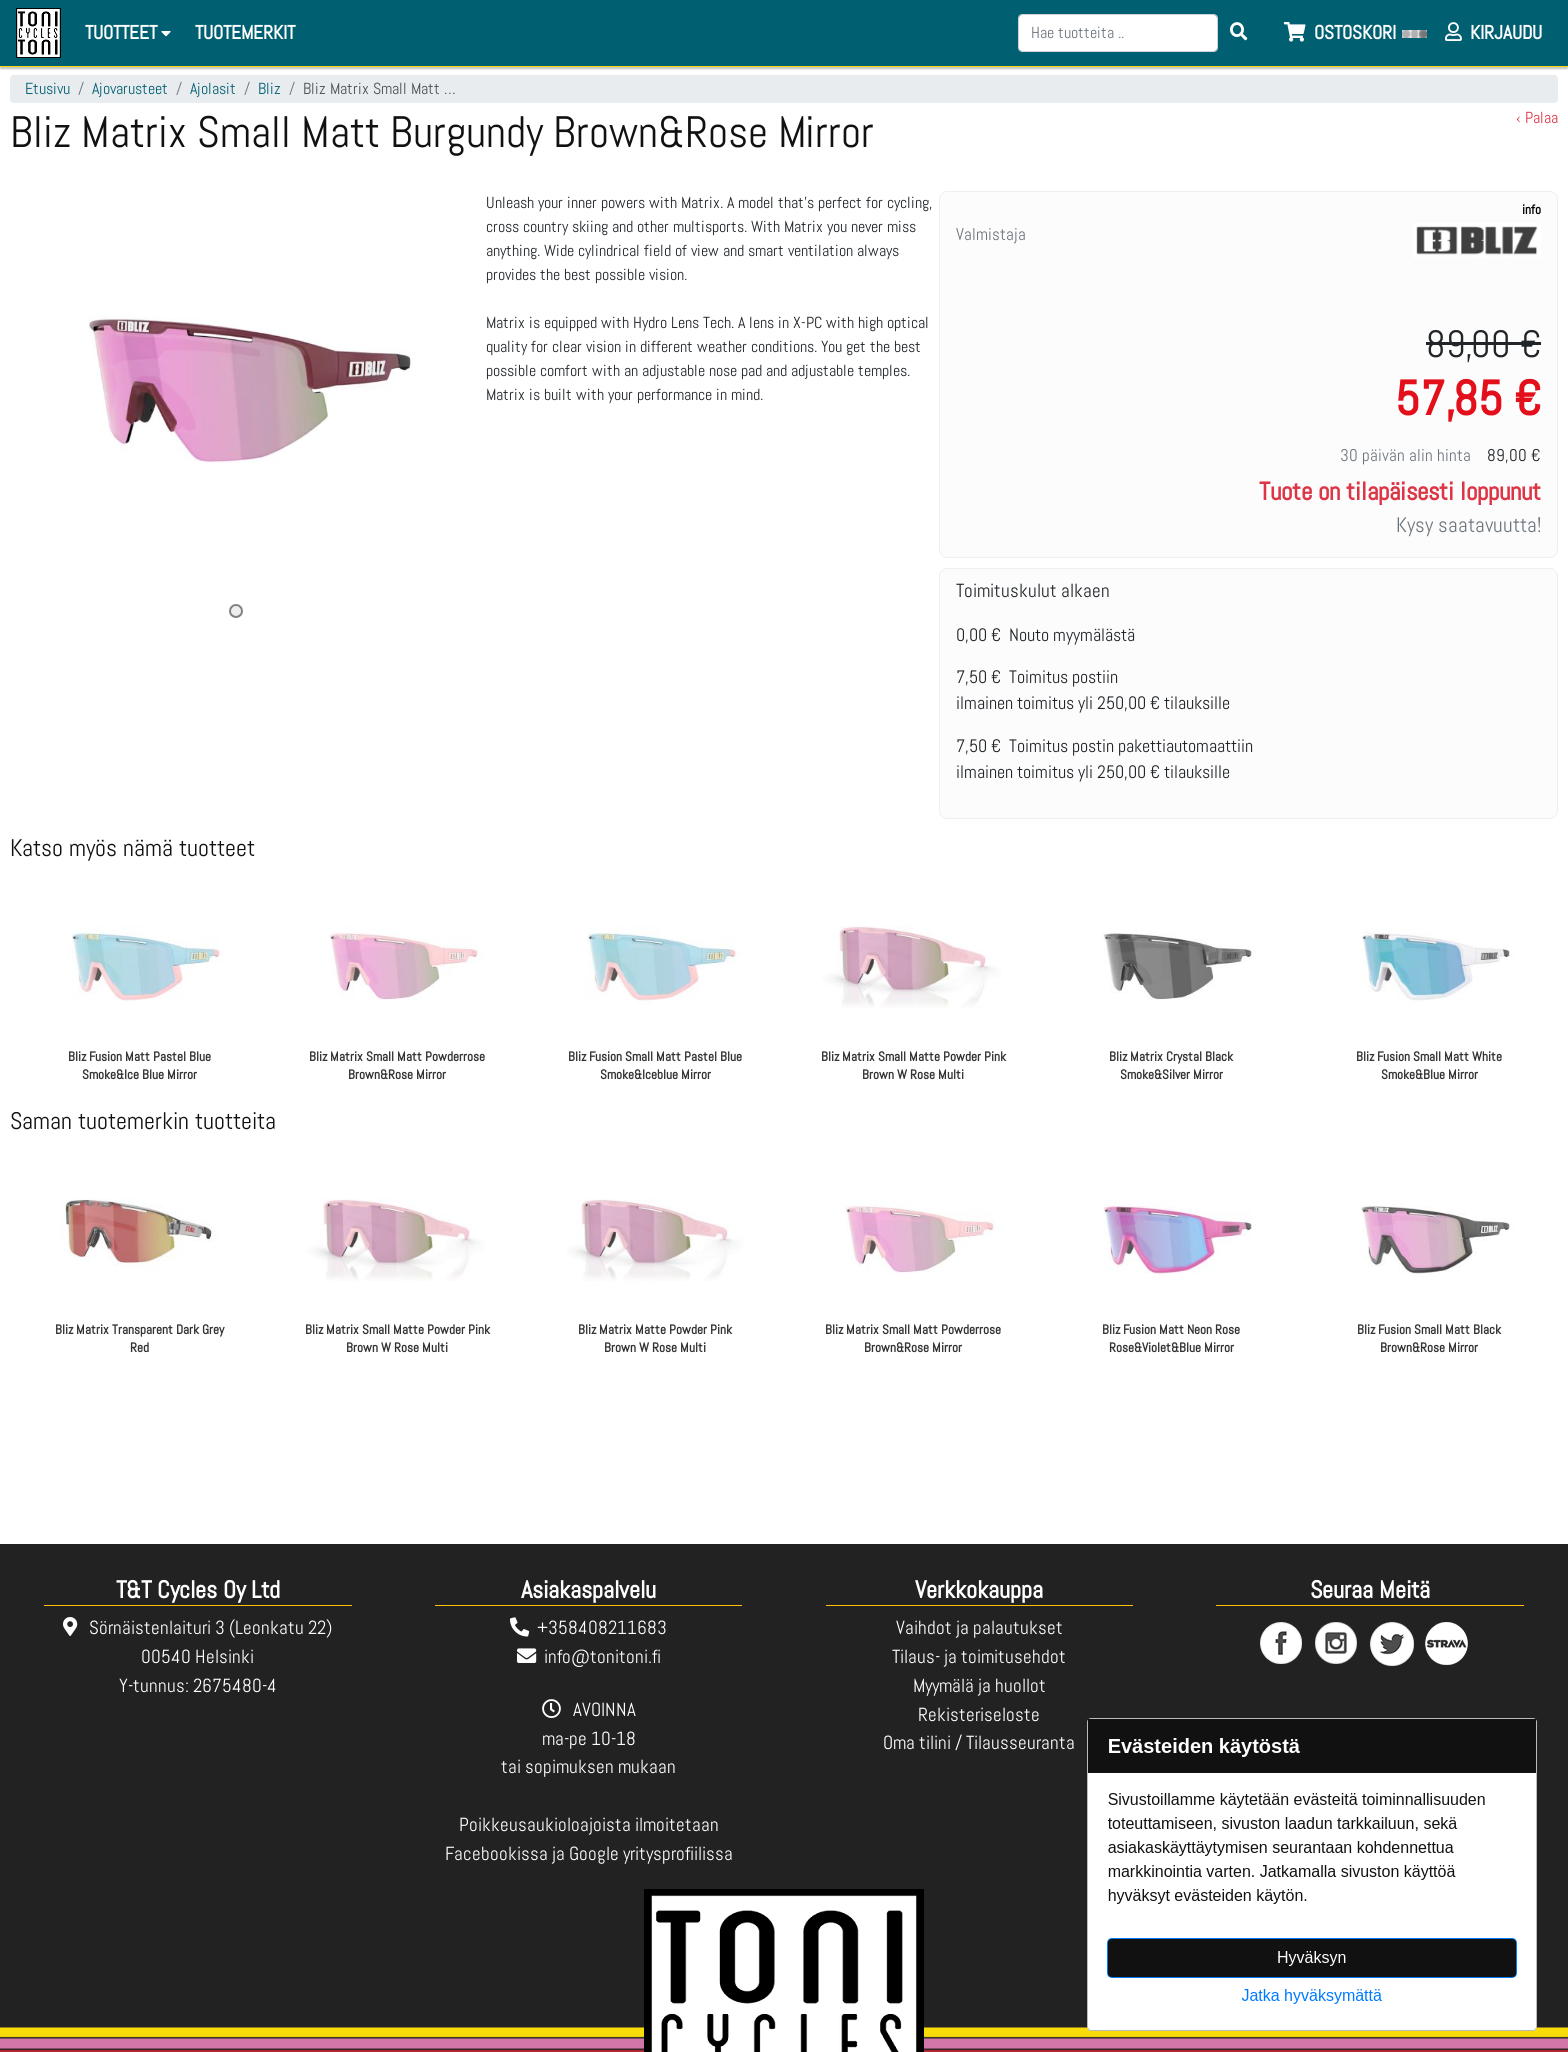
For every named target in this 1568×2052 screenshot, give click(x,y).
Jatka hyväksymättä (1311, 1995)
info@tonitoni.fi (602, 1656)
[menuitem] (246, 33)
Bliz (269, 88)
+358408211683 (602, 1627)
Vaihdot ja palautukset (979, 1627)
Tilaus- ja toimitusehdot (979, 1656)
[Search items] (1239, 33)
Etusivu (47, 88)
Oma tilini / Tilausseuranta (979, 1742)
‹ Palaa (1537, 117)
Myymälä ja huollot (979, 1685)
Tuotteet (131, 32)
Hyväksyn (1311, 1957)
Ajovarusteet (130, 88)
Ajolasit (213, 88)
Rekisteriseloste (979, 1714)
